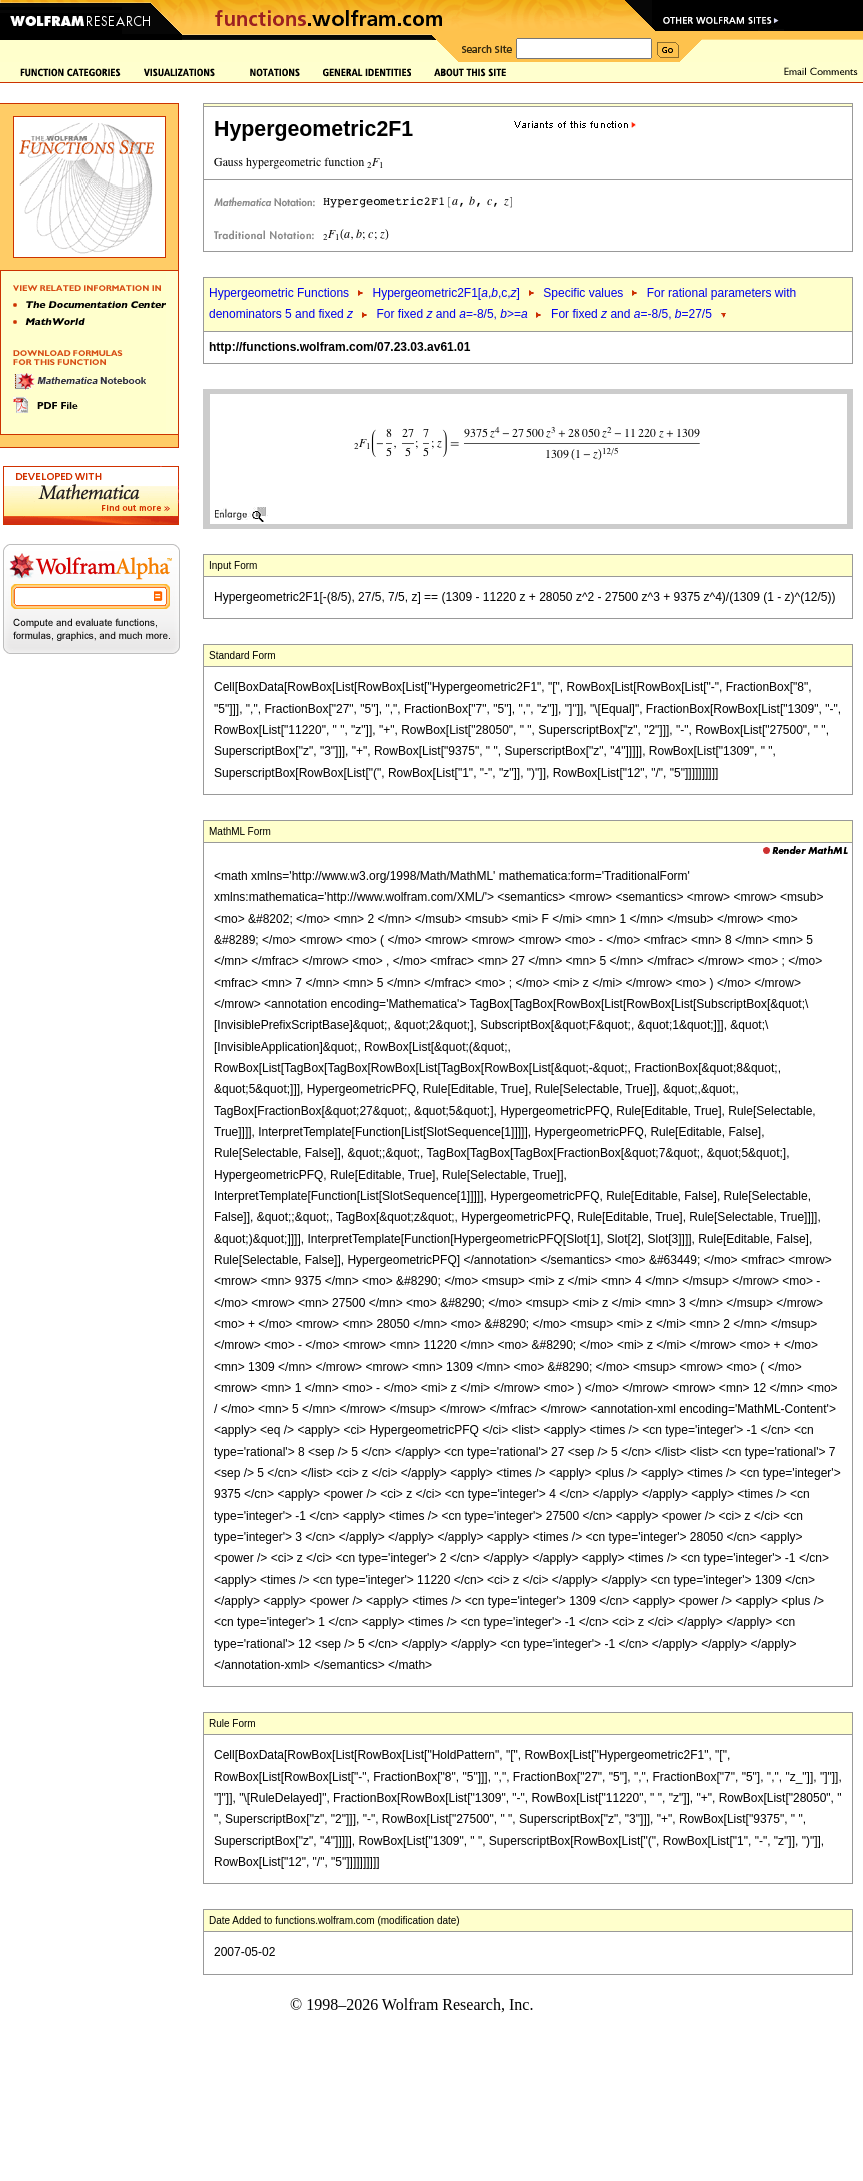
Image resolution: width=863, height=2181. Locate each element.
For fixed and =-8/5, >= (452, 314)
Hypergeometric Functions (279, 293)
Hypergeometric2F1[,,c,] (445, 293)
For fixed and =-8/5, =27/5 (631, 314)
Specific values (583, 293)
